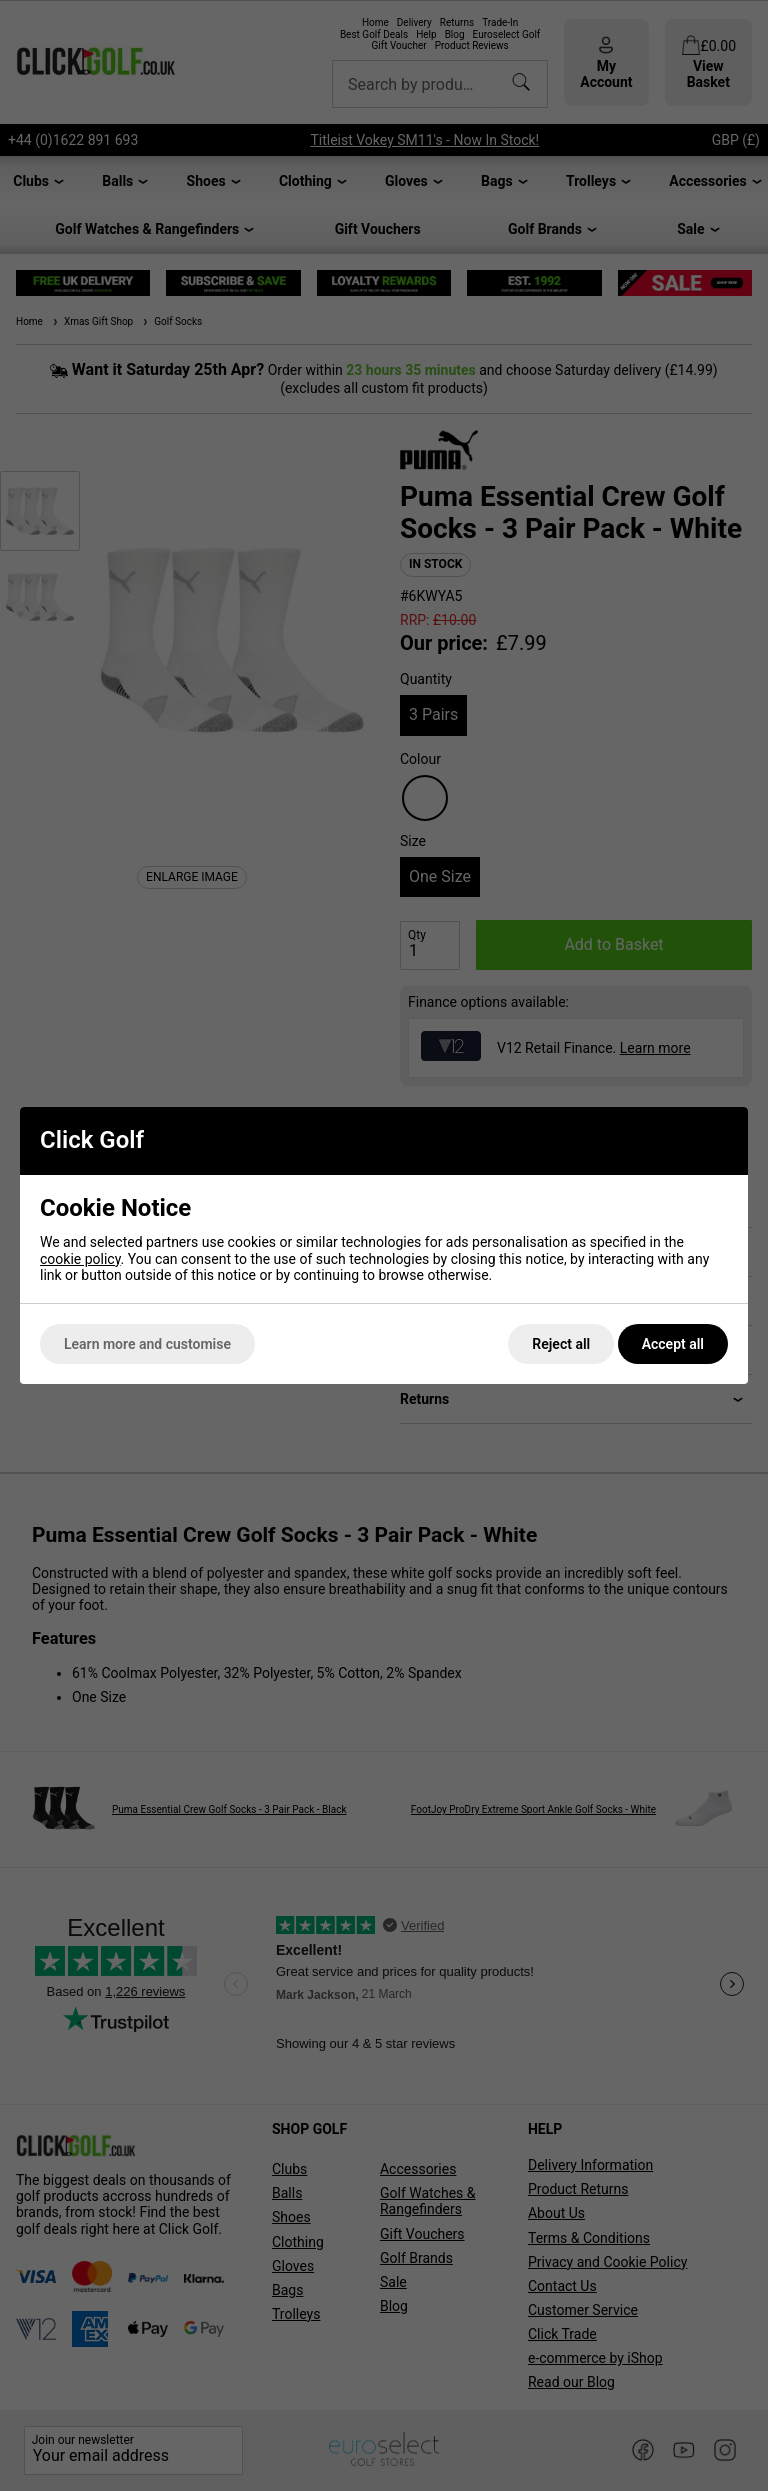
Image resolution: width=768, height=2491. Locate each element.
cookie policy (80, 1259)
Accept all (673, 1344)
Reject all (561, 1344)
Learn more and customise (147, 1344)
